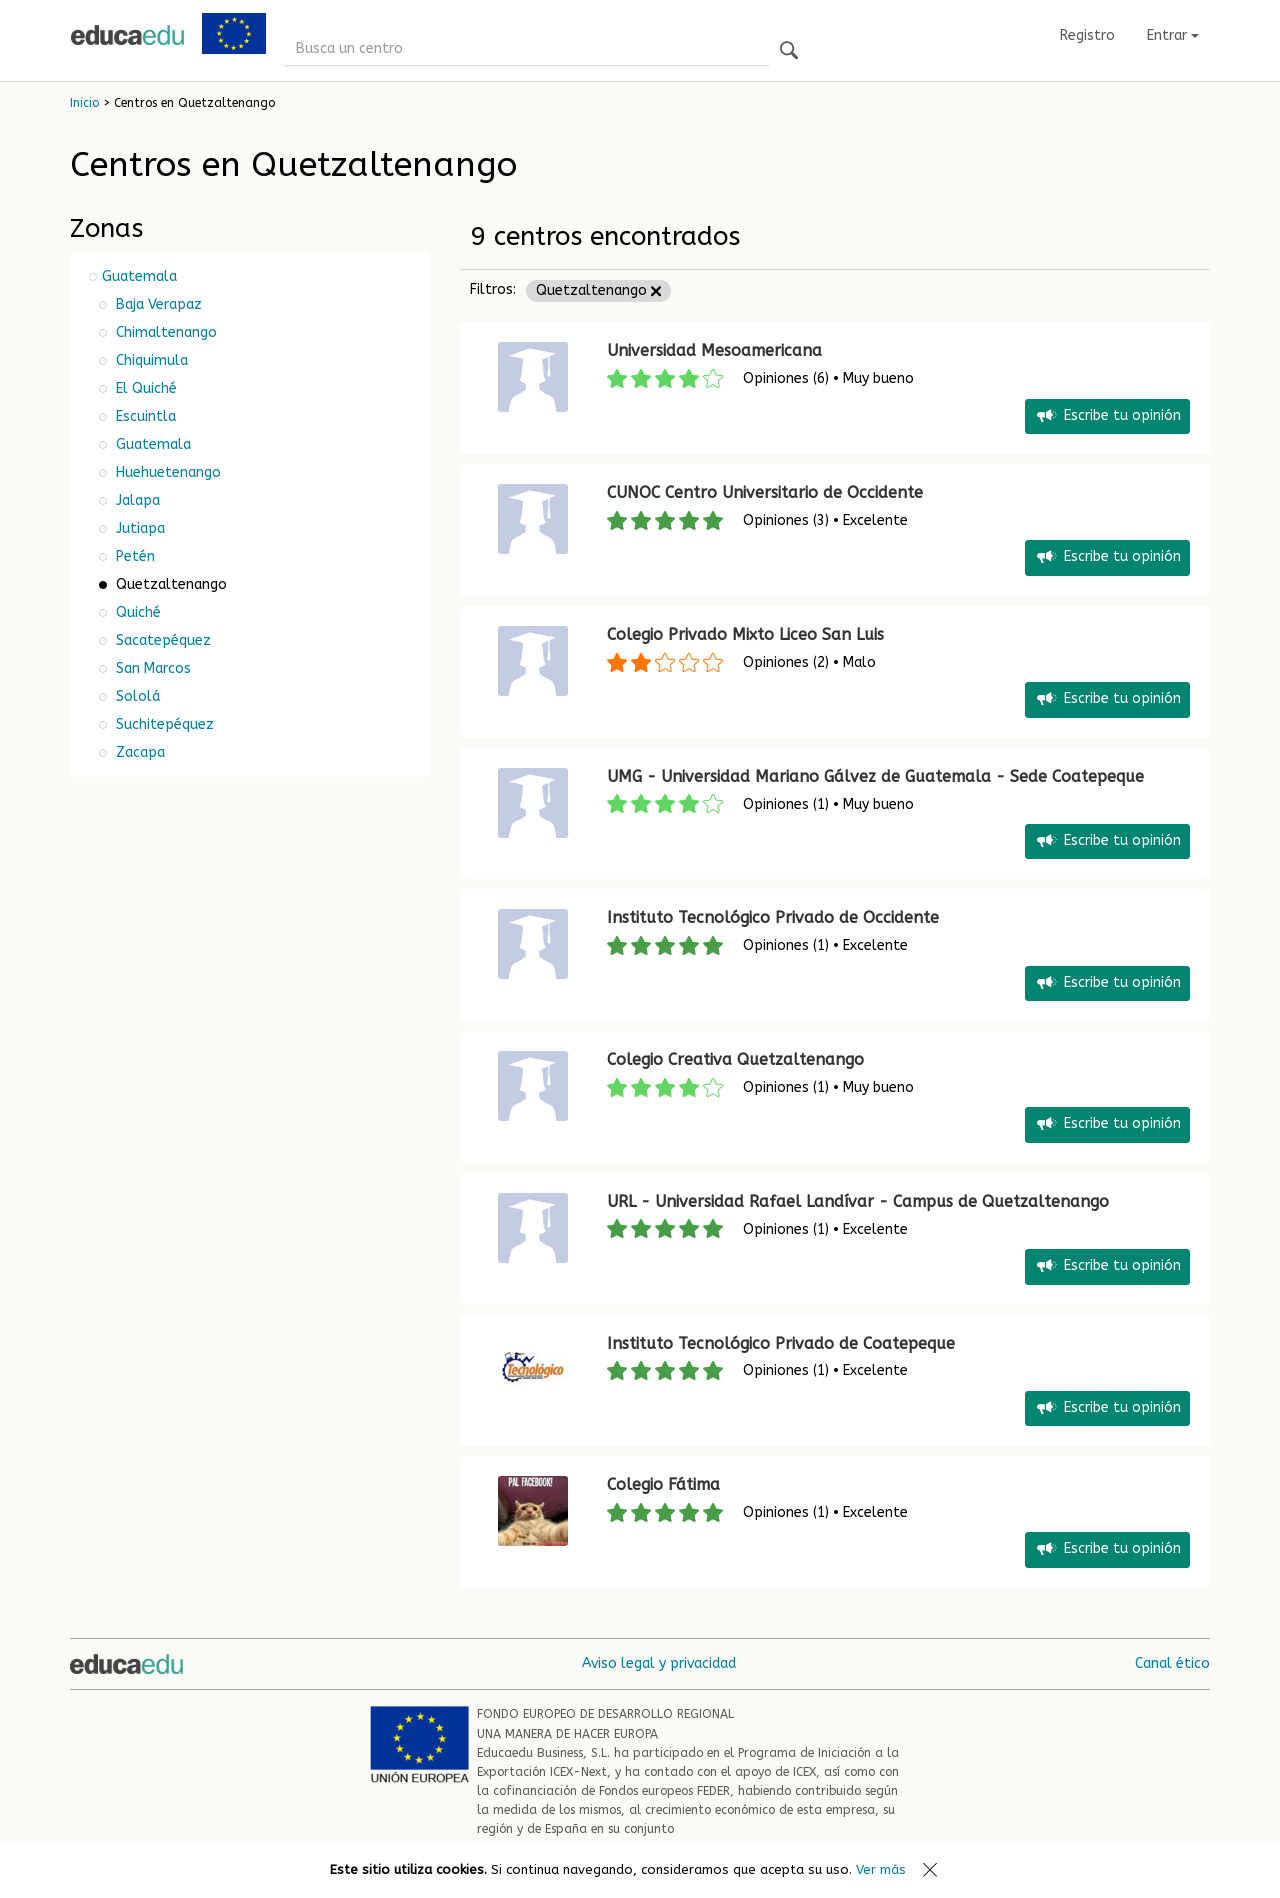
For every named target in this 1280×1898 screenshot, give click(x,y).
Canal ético (1172, 1663)
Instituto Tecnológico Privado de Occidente (773, 917)
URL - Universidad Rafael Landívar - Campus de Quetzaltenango (858, 1201)
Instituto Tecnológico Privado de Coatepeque (781, 1343)
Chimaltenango (164, 332)
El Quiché (144, 388)
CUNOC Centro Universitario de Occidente (765, 492)
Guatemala (139, 276)
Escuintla (144, 416)
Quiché (136, 612)
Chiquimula (150, 360)
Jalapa (136, 500)
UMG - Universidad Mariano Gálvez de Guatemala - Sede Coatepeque (875, 776)
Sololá (136, 696)
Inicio (84, 103)
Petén (133, 556)
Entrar (1173, 35)
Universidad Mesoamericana (714, 350)
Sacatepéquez (161, 640)
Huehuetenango (166, 472)
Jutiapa (138, 528)
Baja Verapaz (157, 304)
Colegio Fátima (663, 1484)
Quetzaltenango (598, 290)
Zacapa (138, 752)
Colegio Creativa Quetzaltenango (735, 1059)
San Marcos (151, 668)
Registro (1087, 35)
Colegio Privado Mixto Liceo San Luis (745, 634)
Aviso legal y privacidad (659, 1663)
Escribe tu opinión (1107, 416)
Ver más (881, 1869)
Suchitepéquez (163, 724)
